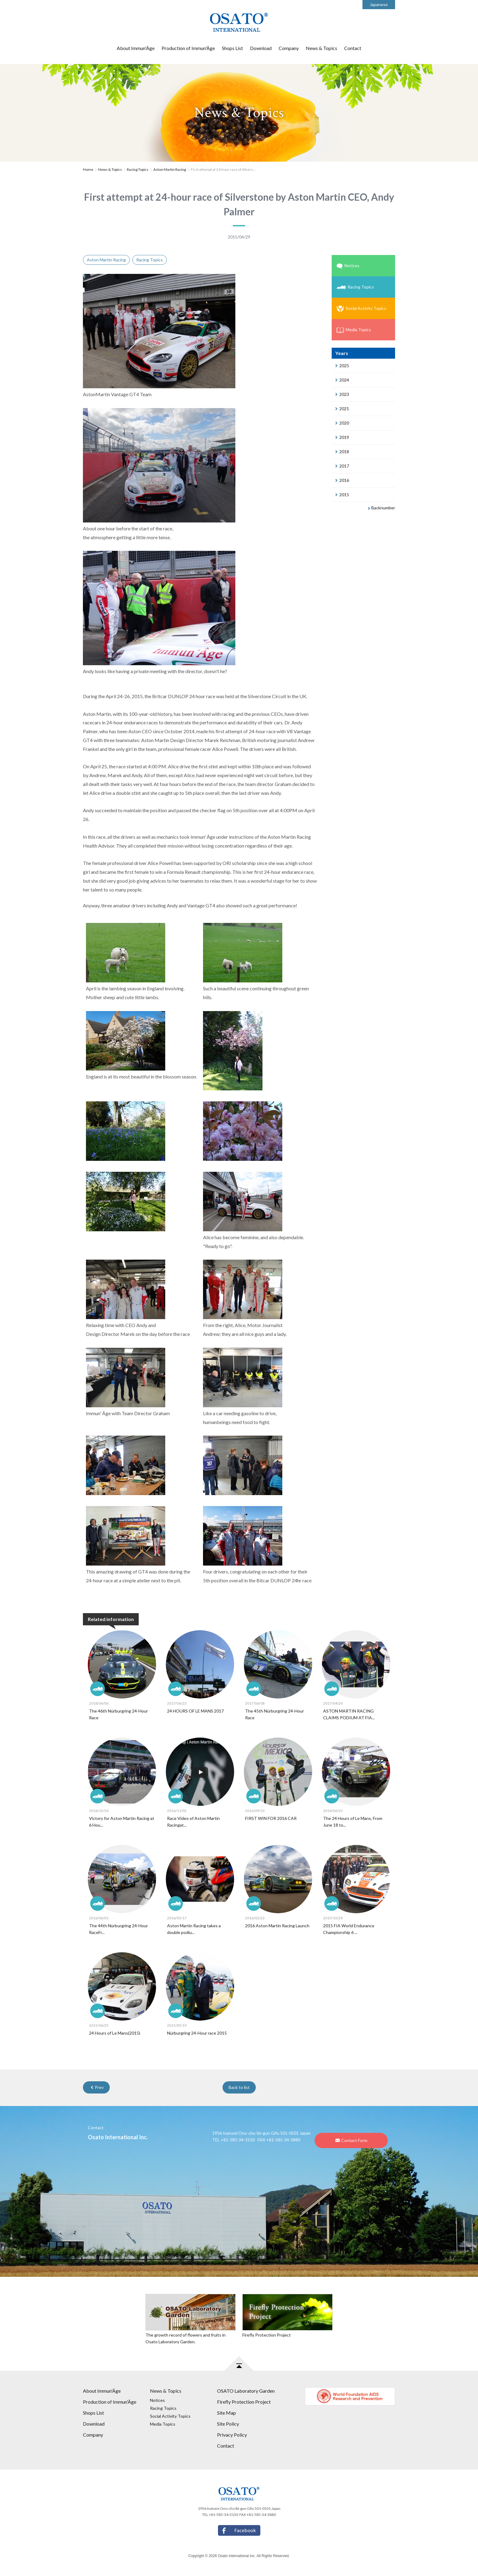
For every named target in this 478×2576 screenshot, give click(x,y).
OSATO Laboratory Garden (246, 2391)
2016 (342, 480)
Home (88, 169)
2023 (342, 394)
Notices (348, 266)
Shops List (232, 48)
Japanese (379, 4)
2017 (342, 465)
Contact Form (351, 2140)
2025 (342, 365)
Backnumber (381, 507)
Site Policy (228, 2424)
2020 (342, 422)
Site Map (226, 2413)
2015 (342, 494)
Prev (97, 2087)
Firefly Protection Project (244, 2402)
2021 (342, 408)
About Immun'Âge (136, 48)
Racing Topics (137, 169)
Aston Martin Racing (169, 169)
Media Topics (354, 330)
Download (261, 48)
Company (289, 48)
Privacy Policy (232, 2435)
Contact (352, 48)
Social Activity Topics (361, 309)
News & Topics (321, 48)
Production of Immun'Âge (188, 48)
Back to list (239, 2087)
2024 (342, 379)
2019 (342, 437)
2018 (342, 451)
